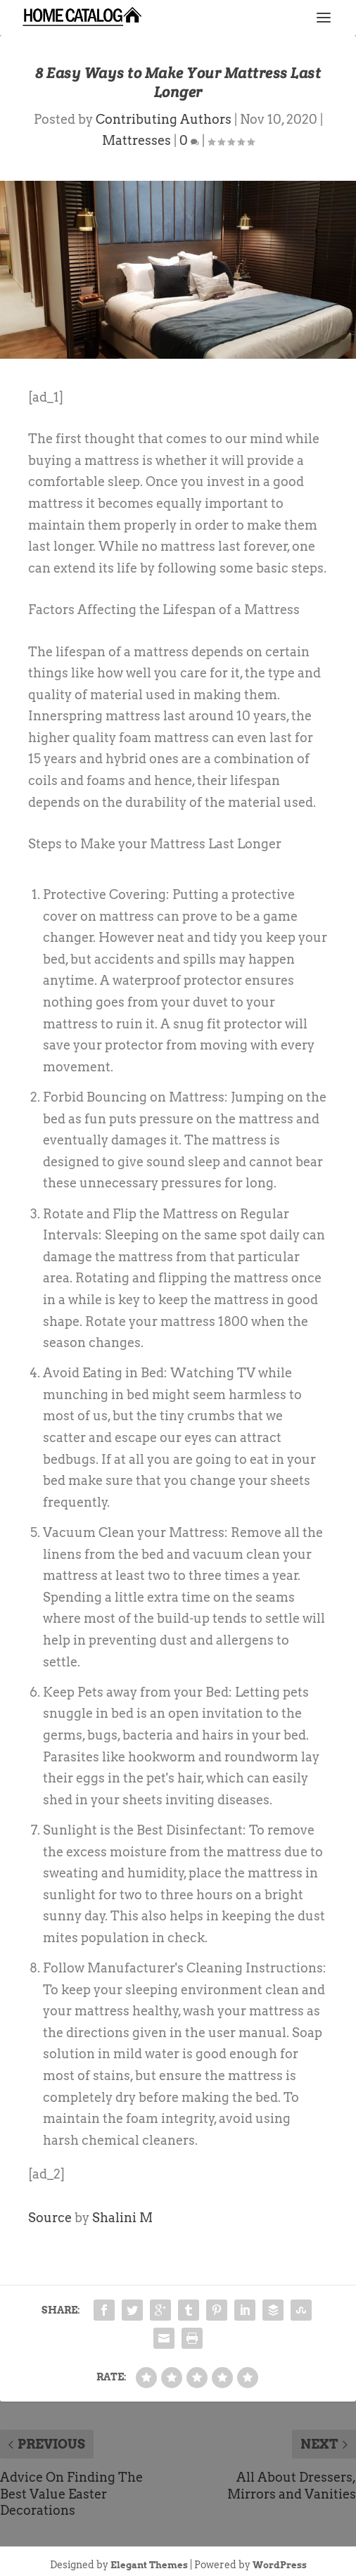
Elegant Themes (149, 2565)
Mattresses (136, 140)
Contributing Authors (163, 119)
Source (50, 2217)
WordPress (280, 2565)
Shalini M (122, 2217)
